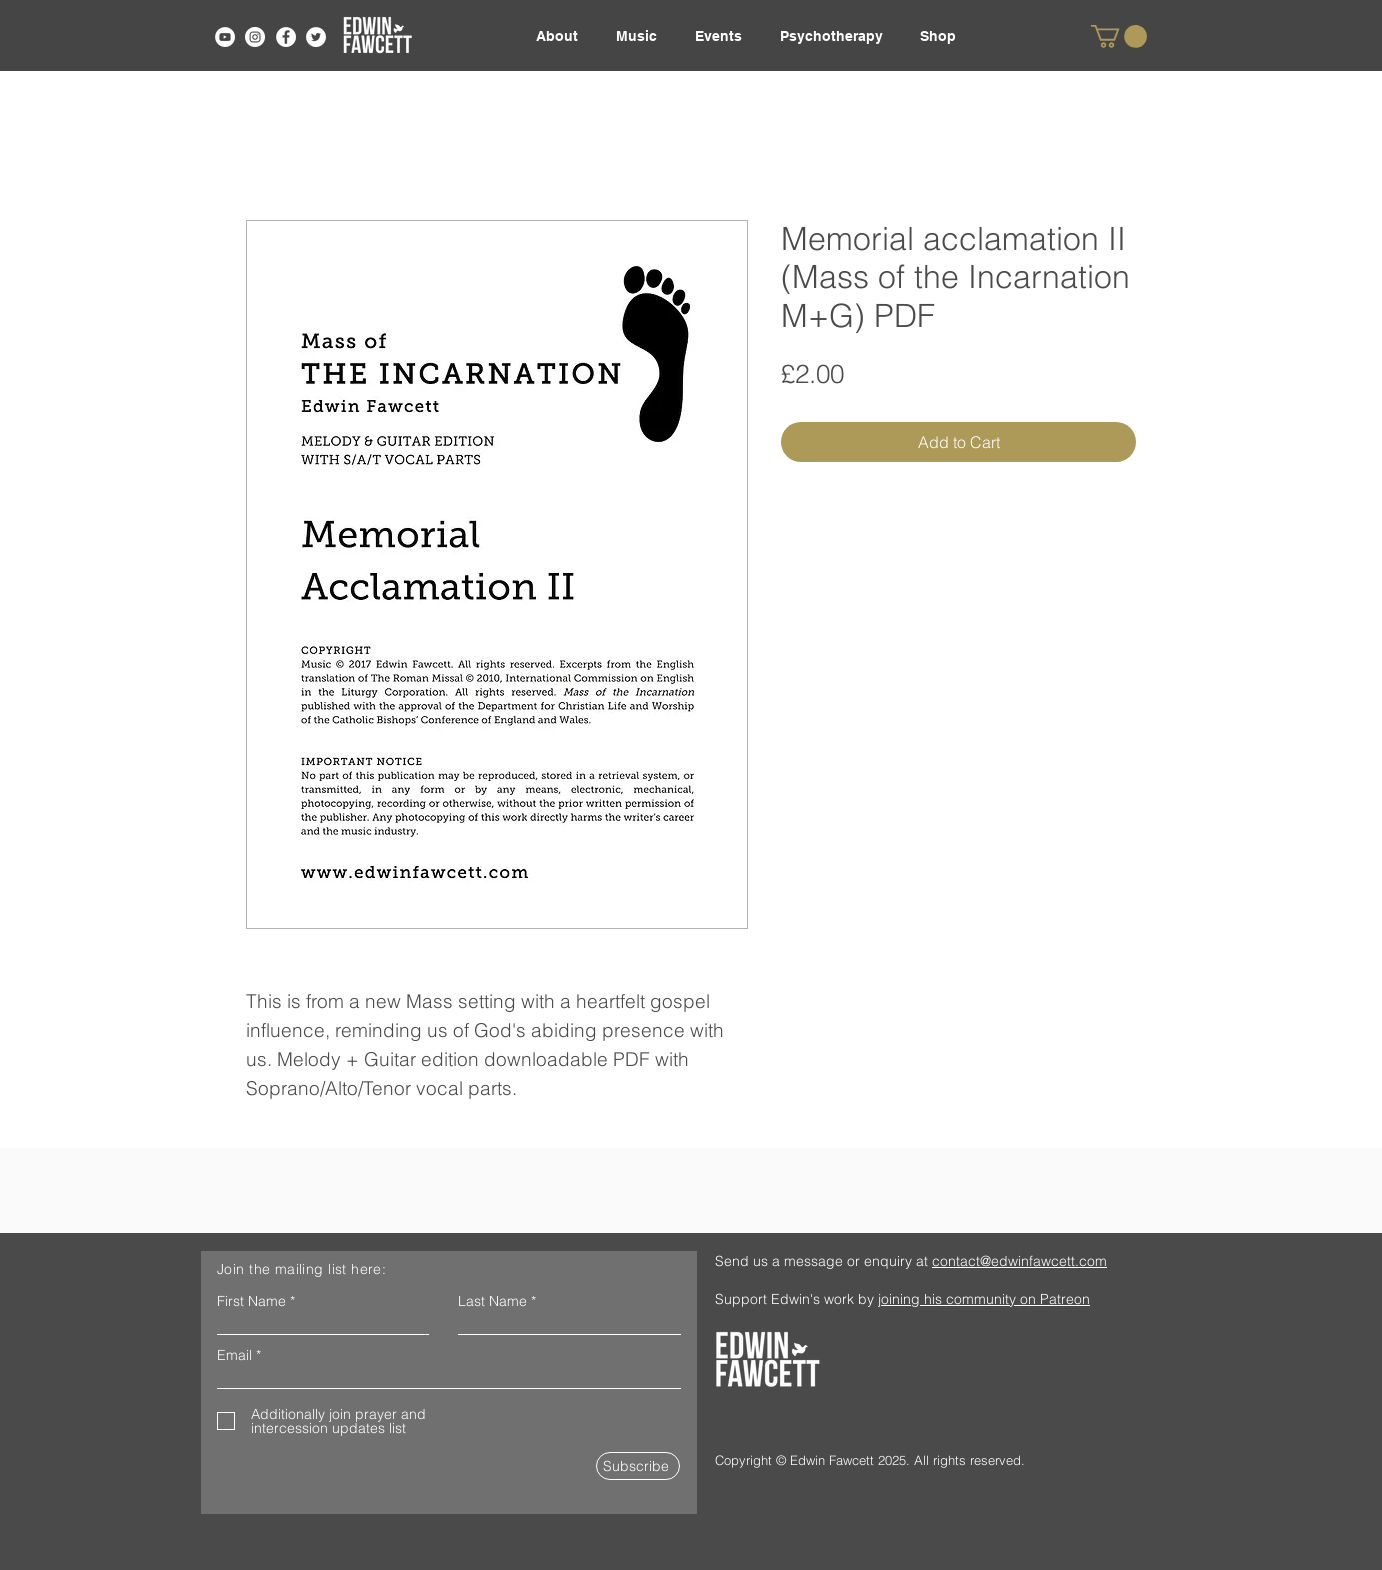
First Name (251, 1301)
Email (234, 1355)
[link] (1119, 36)
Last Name (492, 1301)
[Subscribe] (638, 1466)
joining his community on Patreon (984, 1299)
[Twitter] (316, 37)
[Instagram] (255, 37)
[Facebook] (286, 37)
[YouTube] (225, 37)
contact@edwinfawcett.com (1019, 1261)
